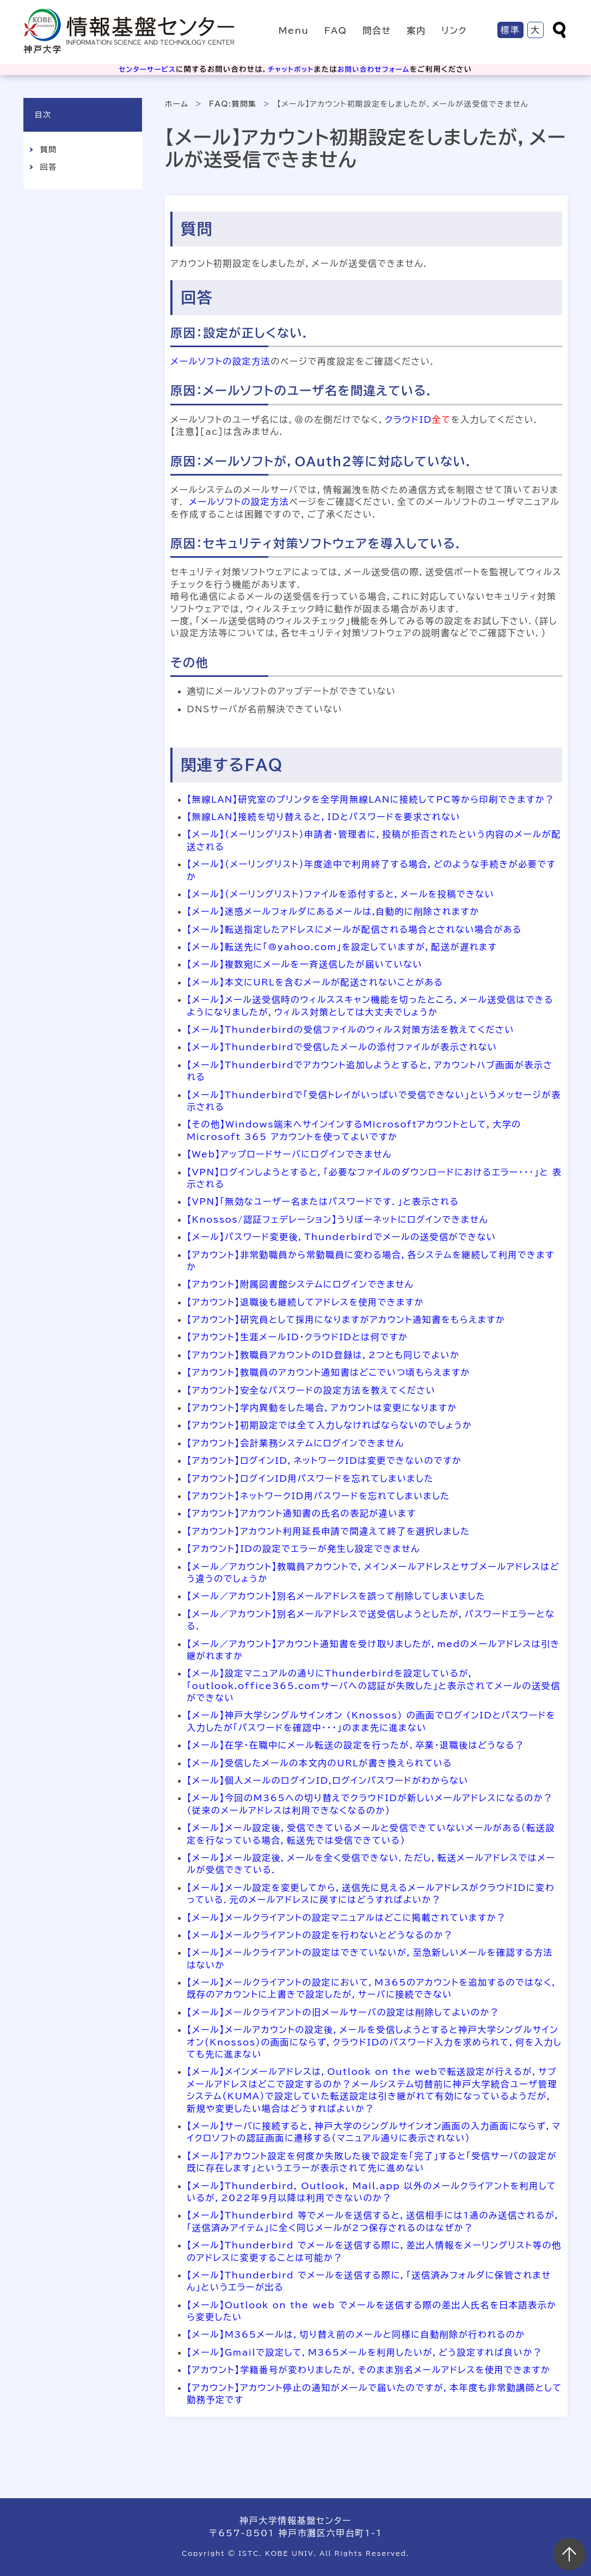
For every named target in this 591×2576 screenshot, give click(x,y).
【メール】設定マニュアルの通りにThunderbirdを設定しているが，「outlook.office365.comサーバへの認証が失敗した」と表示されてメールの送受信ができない (374, 1685)
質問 (48, 149)
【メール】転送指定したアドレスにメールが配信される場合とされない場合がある (354, 929)
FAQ (335, 30)
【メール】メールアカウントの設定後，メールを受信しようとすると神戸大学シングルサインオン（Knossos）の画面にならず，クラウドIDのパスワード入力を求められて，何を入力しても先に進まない (374, 2042)
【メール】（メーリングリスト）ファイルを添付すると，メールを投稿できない (340, 894)
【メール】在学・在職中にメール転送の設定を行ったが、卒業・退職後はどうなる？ (355, 1745)
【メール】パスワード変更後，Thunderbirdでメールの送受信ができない (341, 1236)
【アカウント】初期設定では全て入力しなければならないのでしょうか (329, 1425)
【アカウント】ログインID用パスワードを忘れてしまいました (310, 1478)
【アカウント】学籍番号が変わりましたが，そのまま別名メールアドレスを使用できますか (368, 2369)
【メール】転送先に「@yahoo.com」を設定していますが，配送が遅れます (342, 946)
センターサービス (143, 69)
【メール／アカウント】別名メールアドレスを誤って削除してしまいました (336, 1596)
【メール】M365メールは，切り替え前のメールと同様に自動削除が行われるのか (356, 2334)
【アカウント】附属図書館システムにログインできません (300, 1284)
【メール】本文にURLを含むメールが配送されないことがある (315, 982)
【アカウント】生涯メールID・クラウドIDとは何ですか (297, 1337)
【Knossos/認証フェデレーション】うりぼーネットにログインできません (337, 1219)
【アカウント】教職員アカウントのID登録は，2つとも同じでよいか (323, 1355)
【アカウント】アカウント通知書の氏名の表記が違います (301, 1513)
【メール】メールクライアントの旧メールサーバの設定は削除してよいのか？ (343, 2012)
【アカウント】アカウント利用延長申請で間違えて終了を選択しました (328, 1531)
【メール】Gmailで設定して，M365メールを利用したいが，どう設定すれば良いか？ (364, 2352)
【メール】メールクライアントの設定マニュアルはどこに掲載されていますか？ (346, 1917)
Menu (294, 30)
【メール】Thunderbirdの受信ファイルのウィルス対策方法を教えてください (350, 1029)
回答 (48, 167)
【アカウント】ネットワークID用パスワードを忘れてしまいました (318, 1496)
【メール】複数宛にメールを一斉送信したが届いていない (304, 964)
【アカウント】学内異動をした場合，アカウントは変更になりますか (322, 1407)
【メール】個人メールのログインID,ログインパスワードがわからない (328, 1780)
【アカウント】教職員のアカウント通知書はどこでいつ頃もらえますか (328, 1372)
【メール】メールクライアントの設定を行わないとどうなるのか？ (320, 1935)
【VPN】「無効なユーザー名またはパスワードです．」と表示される (323, 1201)
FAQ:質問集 (233, 104)
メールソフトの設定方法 (220, 361)
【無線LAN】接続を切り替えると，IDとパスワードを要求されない (323, 816)
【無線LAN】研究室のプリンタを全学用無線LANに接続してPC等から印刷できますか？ (371, 799)
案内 (416, 30)
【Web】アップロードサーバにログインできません (289, 1154)
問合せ (376, 30)
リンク (454, 30)
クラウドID (408, 419)
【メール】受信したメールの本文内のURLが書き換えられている (319, 1763)
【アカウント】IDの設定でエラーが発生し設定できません (303, 1548)
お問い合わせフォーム (376, 69)
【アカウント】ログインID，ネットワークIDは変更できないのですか (324, 1460)
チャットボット (290, 69)
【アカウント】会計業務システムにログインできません (295, 1443)
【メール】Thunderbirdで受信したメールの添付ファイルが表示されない (342, 1047)
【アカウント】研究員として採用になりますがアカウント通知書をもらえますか (346, 1319)
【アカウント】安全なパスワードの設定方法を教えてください (311, 1390)
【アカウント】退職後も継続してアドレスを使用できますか (305, 1302)
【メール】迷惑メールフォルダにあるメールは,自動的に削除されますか (333, 911)
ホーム (176, 104)
